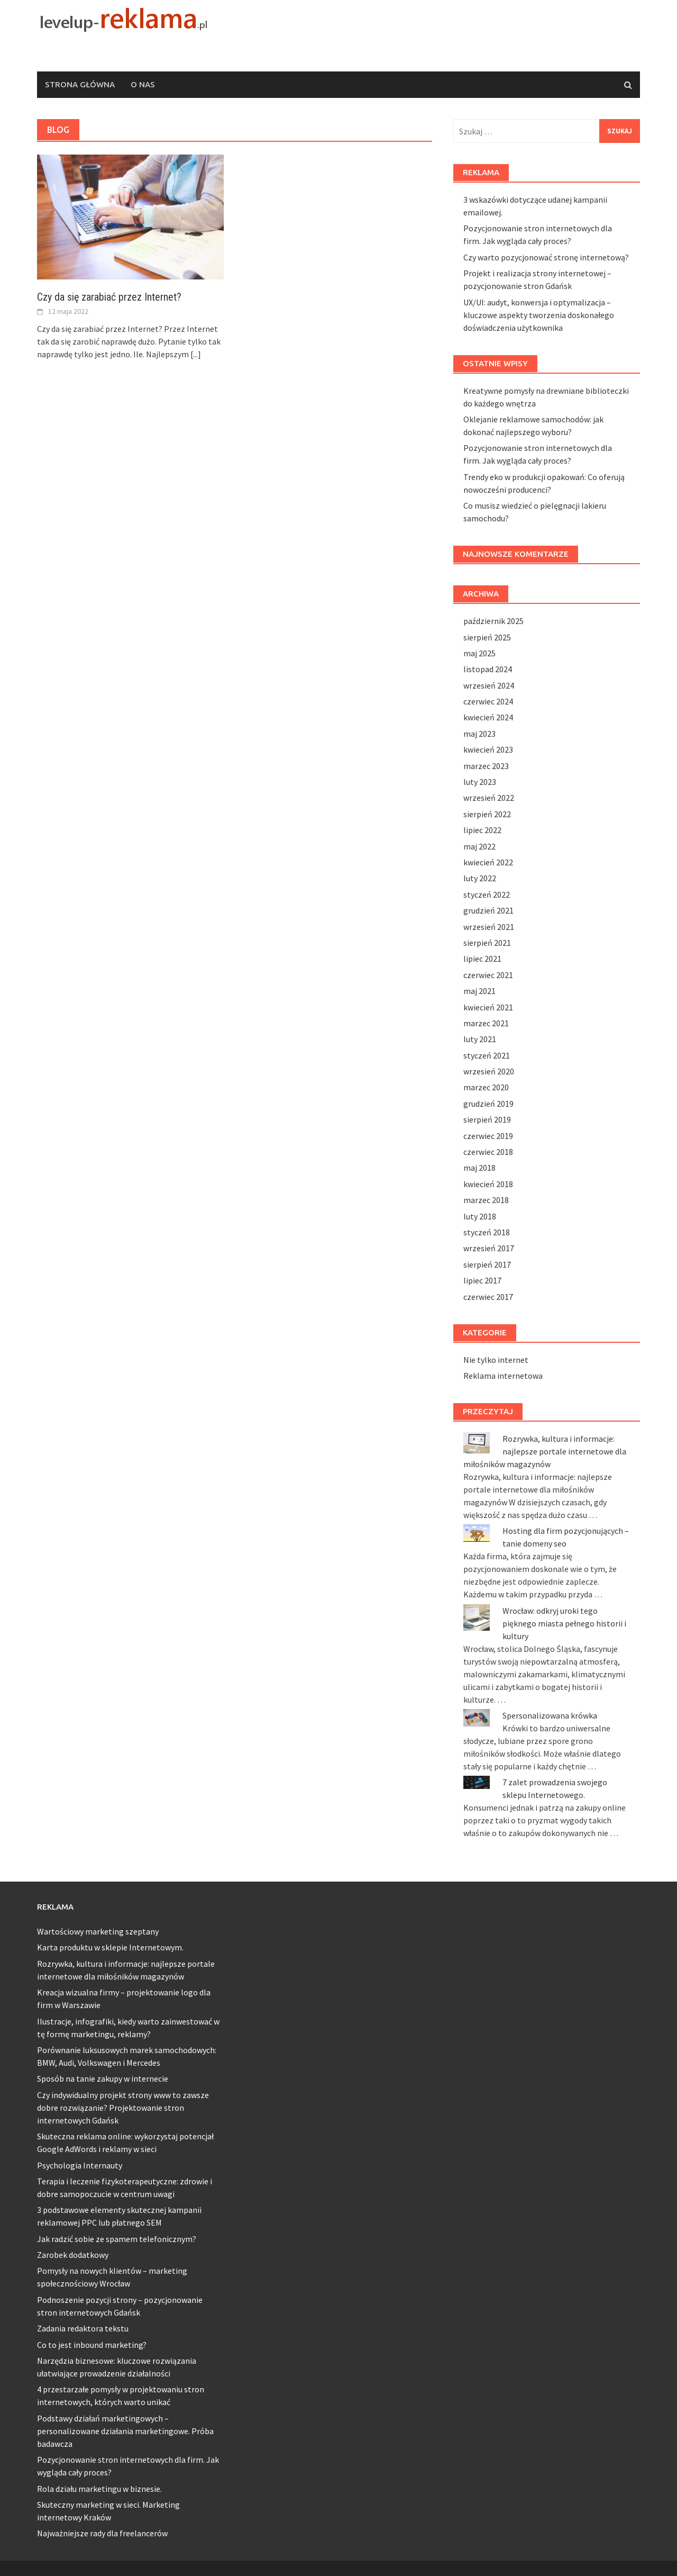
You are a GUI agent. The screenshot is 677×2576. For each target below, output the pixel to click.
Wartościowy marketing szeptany (98, 1931)
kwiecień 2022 (488, 862)
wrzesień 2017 (488, 1248)
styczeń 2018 (486, 1232)
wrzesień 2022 (488, 797)
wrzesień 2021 (488, 926)
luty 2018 (479, 1216)
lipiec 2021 (482, 958)
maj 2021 (479, 991)
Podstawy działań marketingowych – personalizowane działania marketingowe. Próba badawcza (125, 2431)
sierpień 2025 (487, 637)
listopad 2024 (487, 669)
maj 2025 (479, 653)
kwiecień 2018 (488, 1184)
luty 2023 (479, 781)
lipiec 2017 (482, 1280)
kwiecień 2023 (488, 749)
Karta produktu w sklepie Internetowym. (110, 1947)
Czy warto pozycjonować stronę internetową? (546, 257)
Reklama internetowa (503, 1375)
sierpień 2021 (487, 942)
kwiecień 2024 (488, 717)
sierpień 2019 (487, 1119)
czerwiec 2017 (488, 1296)
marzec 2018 (486, 1200)
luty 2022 (479, 878)
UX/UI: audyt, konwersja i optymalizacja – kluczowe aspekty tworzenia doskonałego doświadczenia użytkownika (538, 315)
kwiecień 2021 (488, 1007)
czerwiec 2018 (488, 1151)
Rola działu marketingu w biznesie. (99, 2488)
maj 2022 (479, 846)
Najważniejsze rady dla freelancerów (102, 2533)
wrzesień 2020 (488, 1071)
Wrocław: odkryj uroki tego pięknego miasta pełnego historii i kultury (564, 1623)
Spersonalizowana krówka (549, 1715)
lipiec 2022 (482, 830)
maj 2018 (479, 1167)
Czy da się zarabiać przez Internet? (109, 297)
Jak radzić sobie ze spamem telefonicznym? (116, 2239)
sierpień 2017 (487, 1264)
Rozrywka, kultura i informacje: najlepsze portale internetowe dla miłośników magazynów (544, 1451)
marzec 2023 (486, 766)
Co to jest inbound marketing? (92, 2344)
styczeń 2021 (486, 1055)
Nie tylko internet (495, 1359)
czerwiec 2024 (488, 701)
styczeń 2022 (486, 894)
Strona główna (80, 84)
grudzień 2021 (488, 910)
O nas (143, 84)
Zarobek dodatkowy (72, 2254)
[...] (195, 354)
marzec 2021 (486, 1023)
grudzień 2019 (488, 1103)
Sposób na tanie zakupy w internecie (102, 2078)
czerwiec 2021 (488, 975)
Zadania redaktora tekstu (83, 2328)
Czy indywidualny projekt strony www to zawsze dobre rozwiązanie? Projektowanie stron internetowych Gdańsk (123, 2108)
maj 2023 (479, 733)
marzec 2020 (486, 1087)
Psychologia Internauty (79, 2165)
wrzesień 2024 (488, 685)
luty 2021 (479, 1039)
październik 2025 (493, 621)
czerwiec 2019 (488, 1136)
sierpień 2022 (487, 814)
